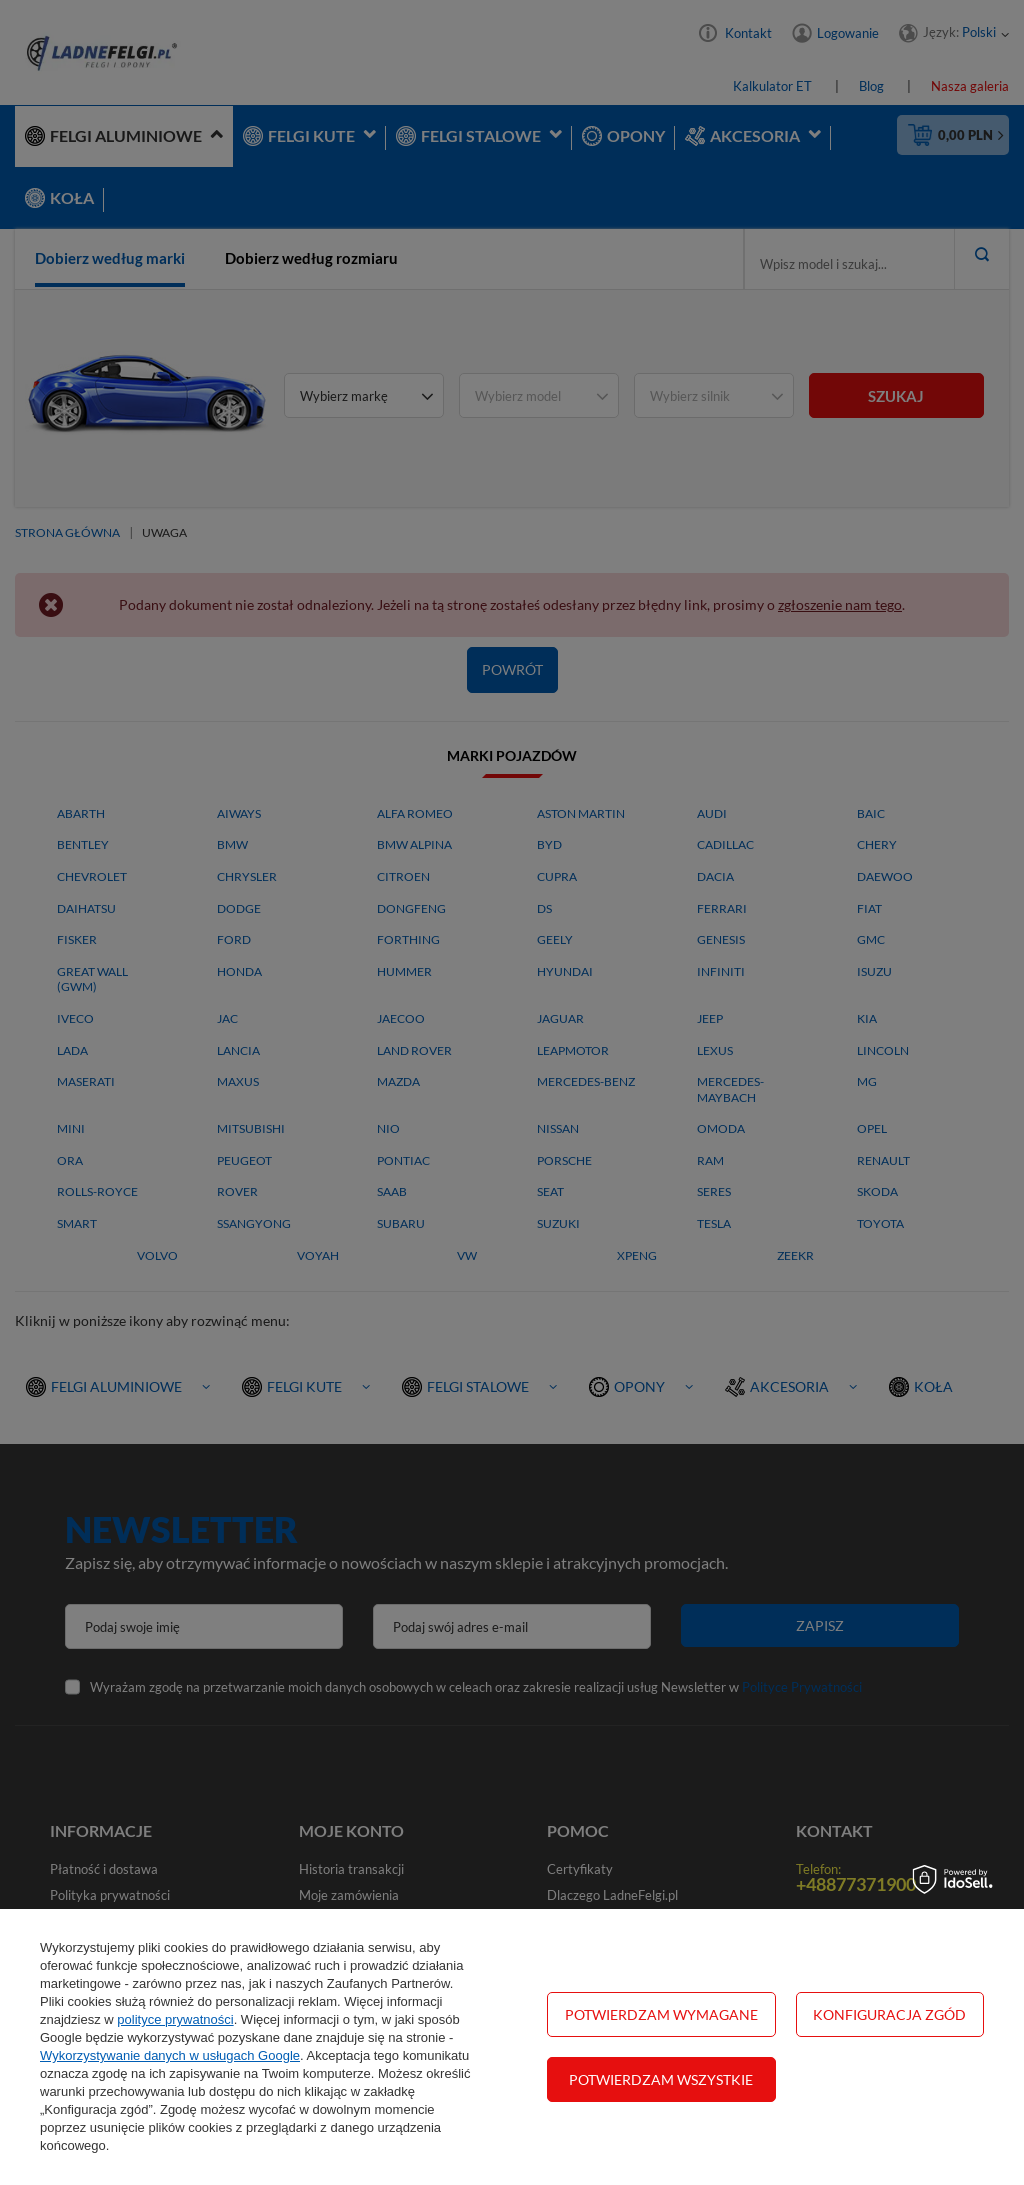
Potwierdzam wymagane (661, 2014)
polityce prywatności (175, 2019)
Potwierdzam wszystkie (661, 2079)
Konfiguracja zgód (889, 2014)
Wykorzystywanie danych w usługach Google (170, 2055)
